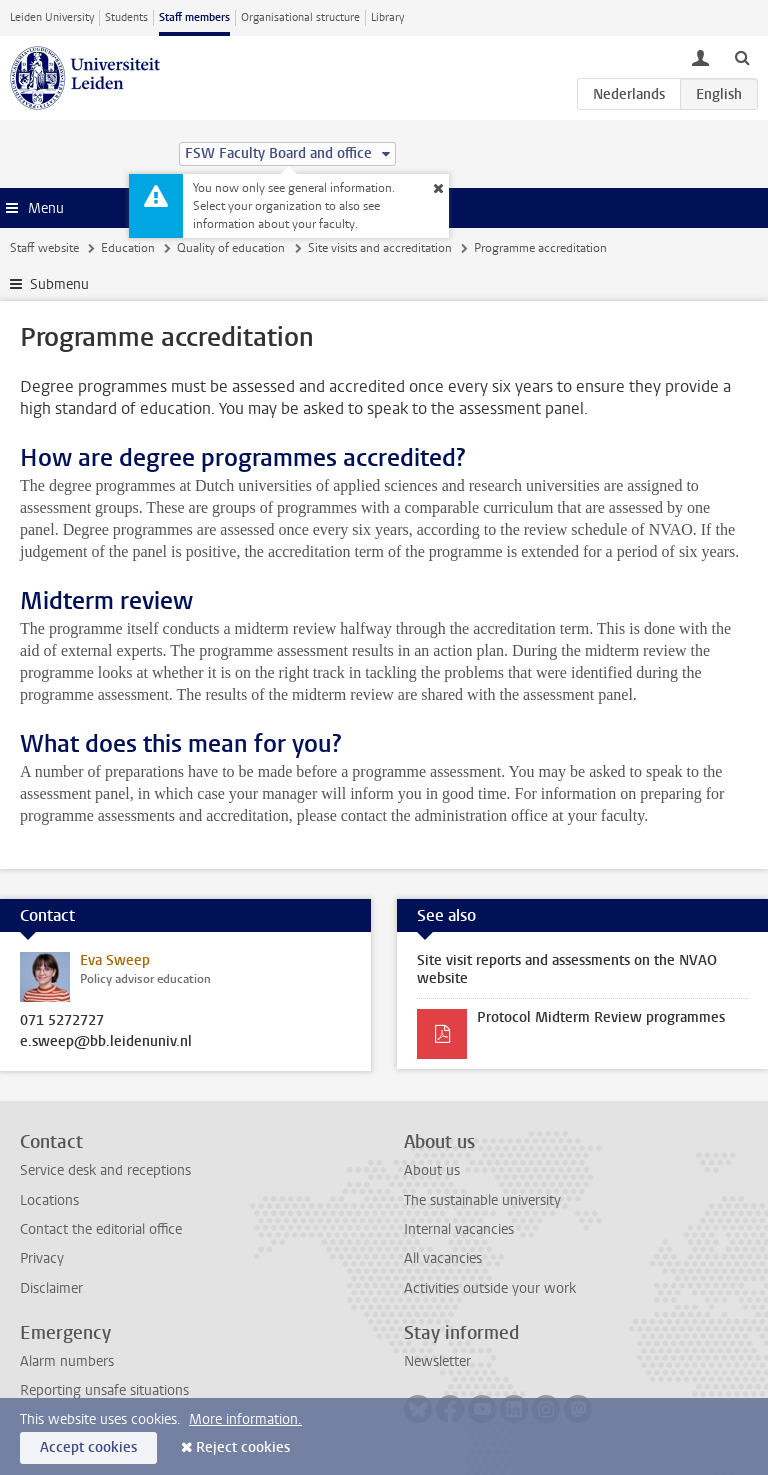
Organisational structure (300, 17)
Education (128, 248)
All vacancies (443, 1258)
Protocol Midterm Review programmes (601, 1017)
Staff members (194, 17)
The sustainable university (482, 1200)
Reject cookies (243, 1447)
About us (432, 1170)
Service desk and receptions (105, 1170)
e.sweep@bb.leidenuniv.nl (106, 1042)
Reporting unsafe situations (104, 1390)
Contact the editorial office (101, 1229)
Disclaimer (51, 1288)
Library (387, 17)
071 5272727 (62, 1021)
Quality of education (231, 248)
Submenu (59, 284)
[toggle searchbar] (742, 57)
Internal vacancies (459, 1229)
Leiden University (52, 17)
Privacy (42, 1258)
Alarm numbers (67, 1361)
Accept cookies (88, 1447)
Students (126, 17)
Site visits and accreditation (380, 248)
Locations (49, 1200)
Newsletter (437, 1361)
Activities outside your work (490, 1288)
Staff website (44, 248)
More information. (245, 1419)
